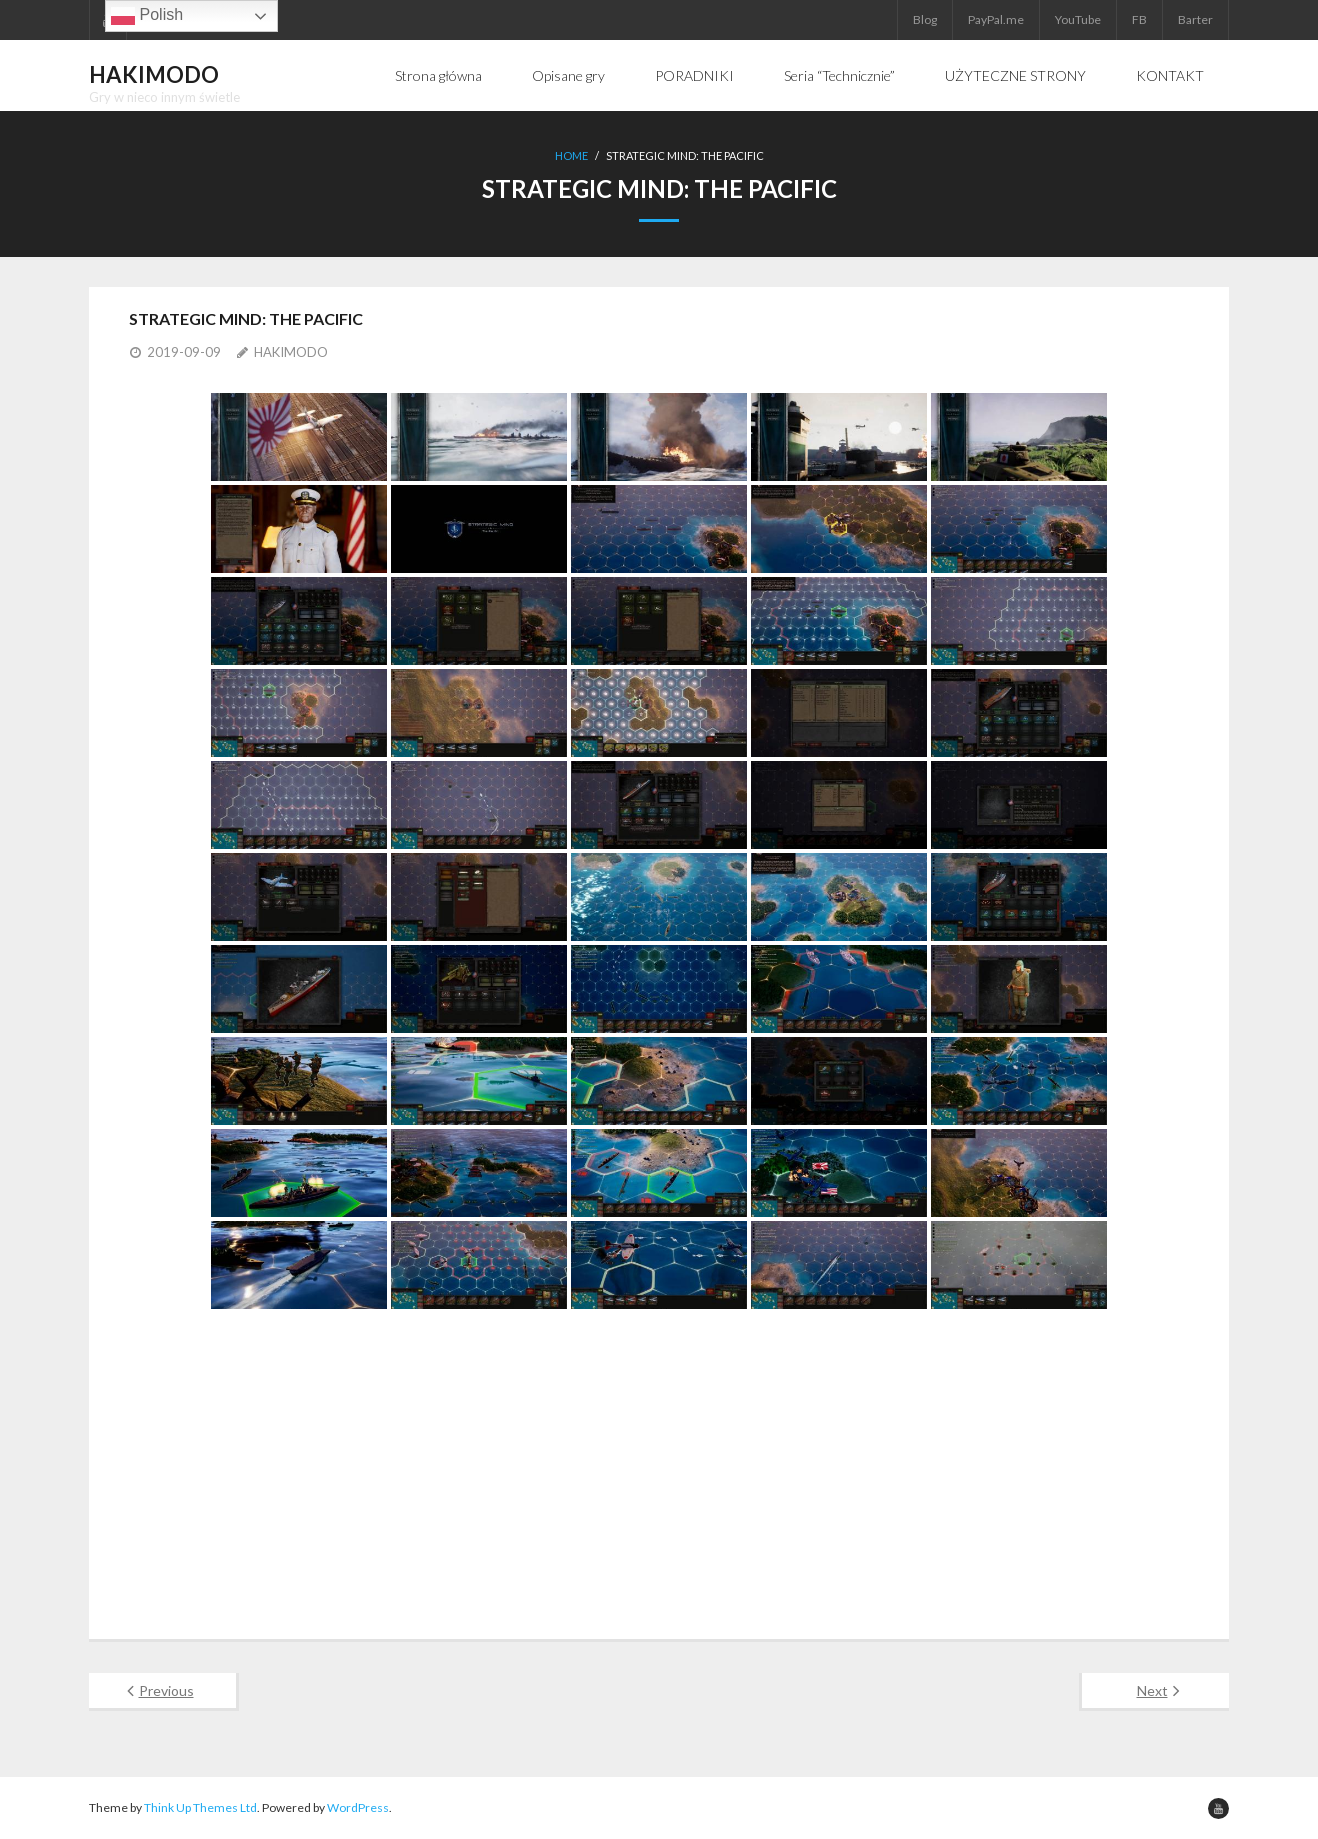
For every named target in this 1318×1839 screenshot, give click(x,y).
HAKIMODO (291, 352)
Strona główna (438, 75)
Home (571, 155)
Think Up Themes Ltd (200, 1807)
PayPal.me (996, 19)
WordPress (358, 1807)
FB (1139, 19)
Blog (925, 19)
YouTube (1078, 19)
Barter (1195, 19)
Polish (147, 16)
